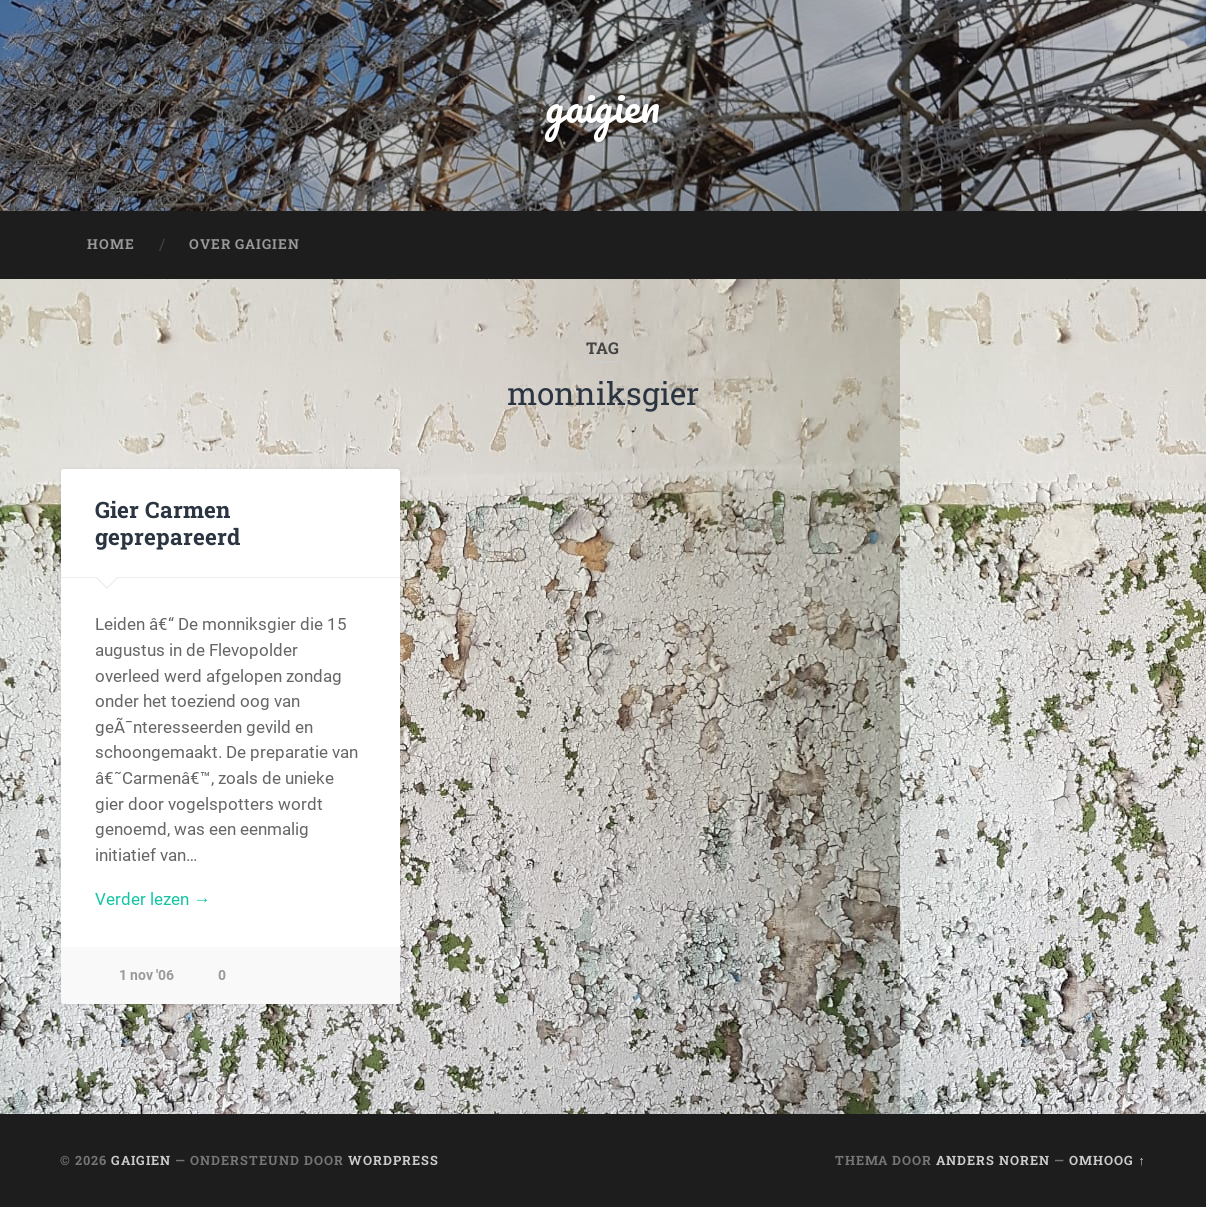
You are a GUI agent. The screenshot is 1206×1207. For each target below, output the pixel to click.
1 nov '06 (146, 975)
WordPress (393, 1160)
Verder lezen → (152, 899)
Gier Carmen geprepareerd (167, 522)
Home (111, 244)
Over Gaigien (244, 244)
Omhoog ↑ (1107, 1160)
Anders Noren (993, 1160)
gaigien (602, 105)
